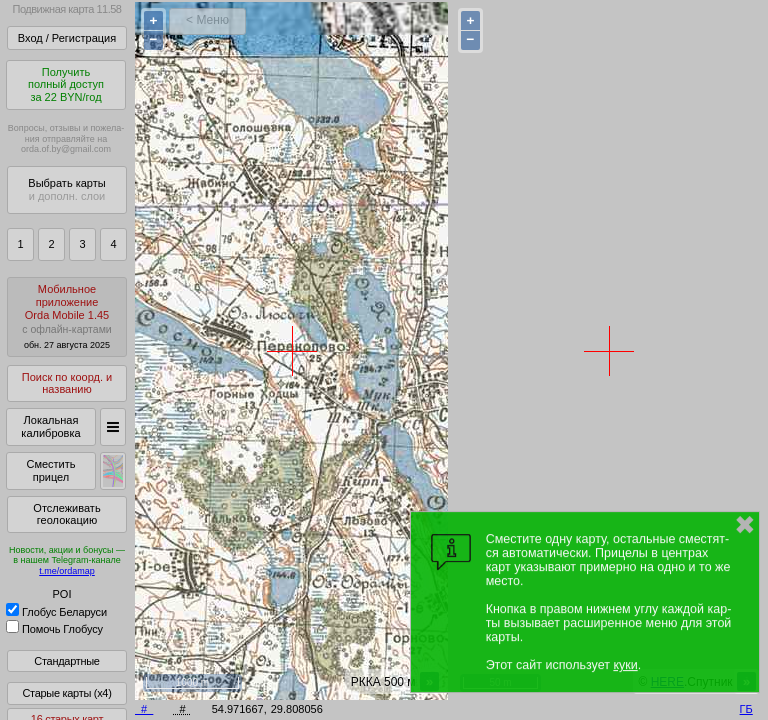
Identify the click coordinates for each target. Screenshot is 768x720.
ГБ (746, 709)
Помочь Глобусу (54, 629)
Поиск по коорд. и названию (67, 383)
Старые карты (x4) (66, 693)
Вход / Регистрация (67, 38)
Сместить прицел (50, 470)
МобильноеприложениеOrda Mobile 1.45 (67, 316)
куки (625, 665)
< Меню (207, 20)
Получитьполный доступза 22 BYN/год (66, 84)
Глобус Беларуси (56, 612)
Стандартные (66, 661)
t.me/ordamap (67, 571)
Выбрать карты (66, 189)
